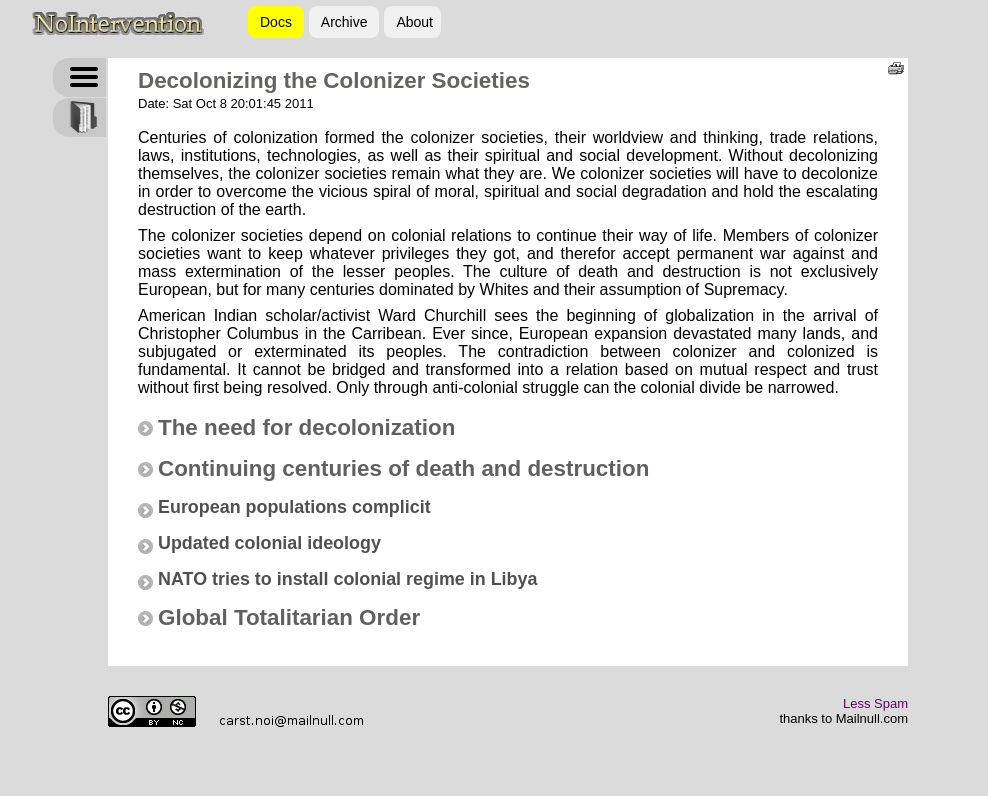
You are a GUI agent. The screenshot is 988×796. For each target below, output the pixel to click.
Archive (344, 22)
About (414, 22)
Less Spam (875, 703)
